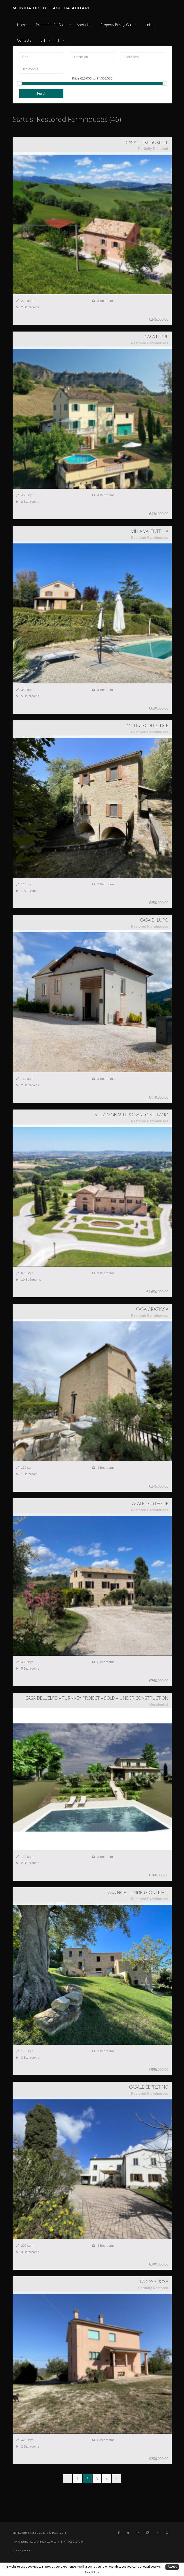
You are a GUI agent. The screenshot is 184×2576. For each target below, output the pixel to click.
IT (57, 40)
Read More (92, 2572)
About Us (84, 24)
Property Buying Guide (117, 24)
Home (22, 24)
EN (42, 40)
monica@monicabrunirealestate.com (36, 2556)
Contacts (24, 40)
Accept (172, 2566)
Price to (92, 78)
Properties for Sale (50, 24)
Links (148, 24)
